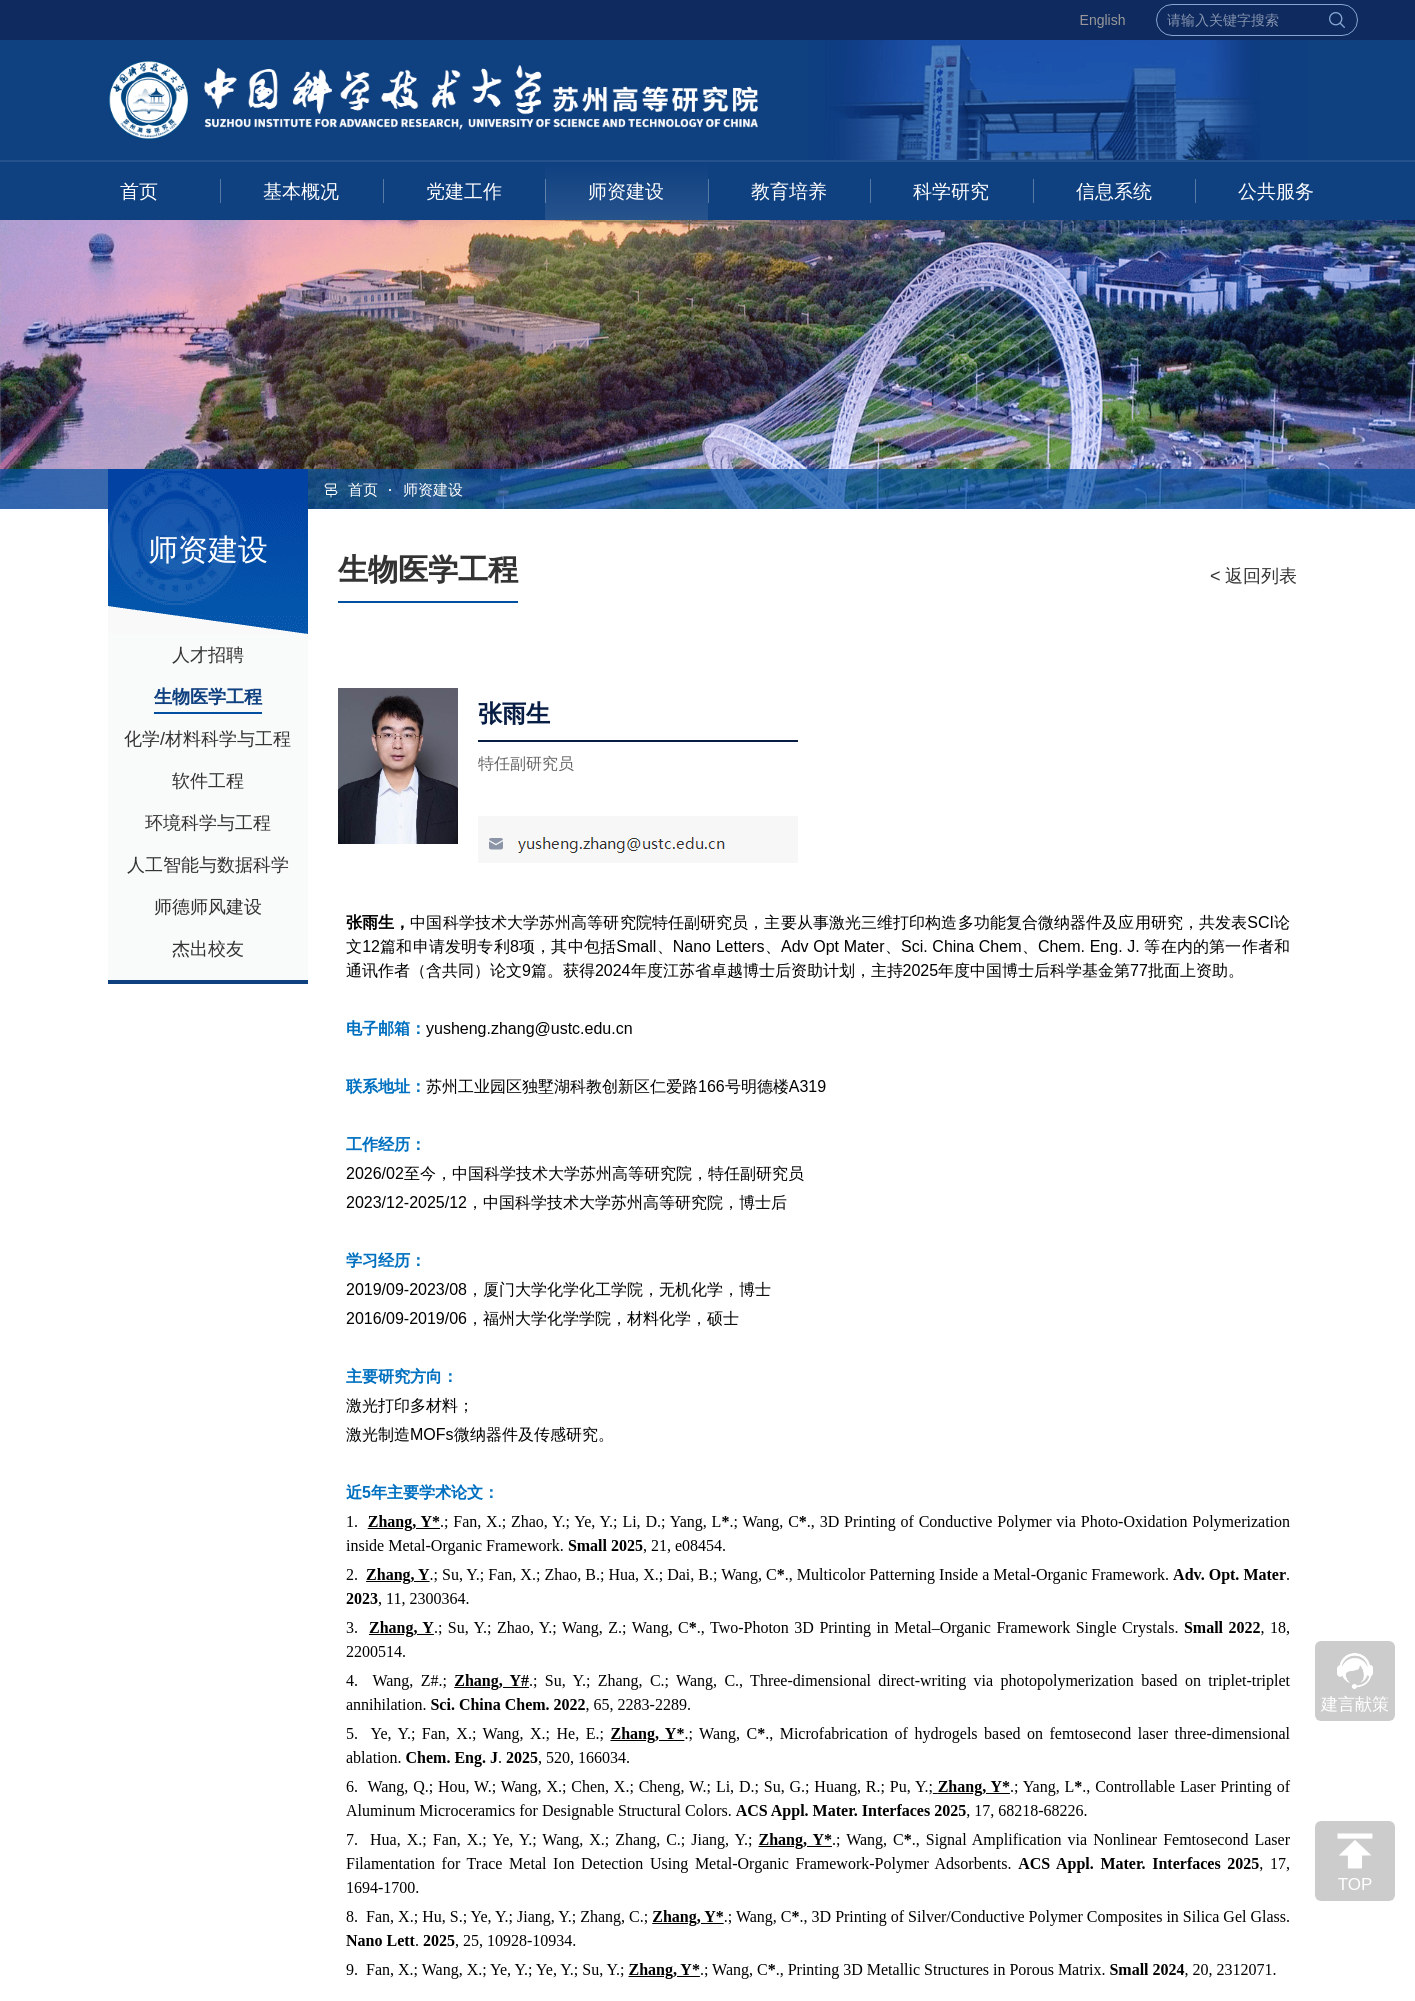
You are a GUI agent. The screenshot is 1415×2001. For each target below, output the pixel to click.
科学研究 (951, 191)
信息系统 (1114, 191)
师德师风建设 (208, 907)
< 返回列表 (1254, 576)
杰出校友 (208, 949)
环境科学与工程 (208, 823)
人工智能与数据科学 (208, 865)
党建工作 (464, 191)
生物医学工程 (208, 697)
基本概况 (301, 191)
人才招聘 (208, 655)
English (1103, 20)
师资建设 (626, 191)
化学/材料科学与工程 (207, 739)
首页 (139, 191)
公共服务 (1276, 191)
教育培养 (789, 191)
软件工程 (208, 781)
